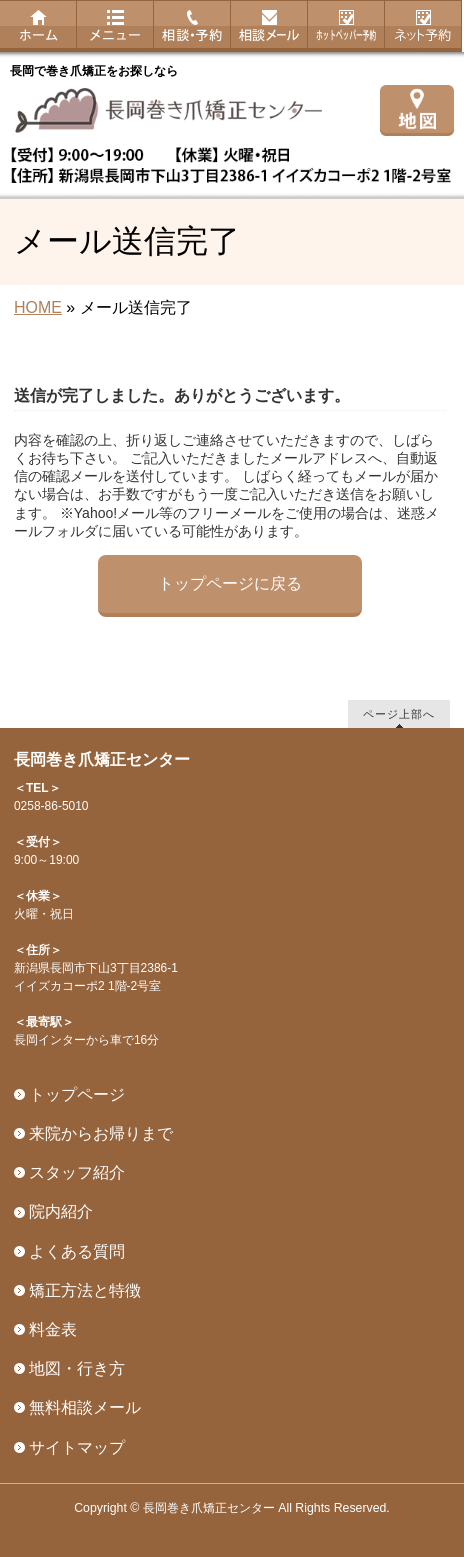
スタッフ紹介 (77, 1172)
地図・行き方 (77, 1368)
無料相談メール (85, 1407)
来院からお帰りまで (101, 1133)
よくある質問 (77, 1251)
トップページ (77, 1094)
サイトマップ (77, 1447)
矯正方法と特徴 (85, 1290)
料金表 (53, 1329)
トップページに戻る (230, 583)
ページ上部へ (399, 713)
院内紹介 (61, 1211)
